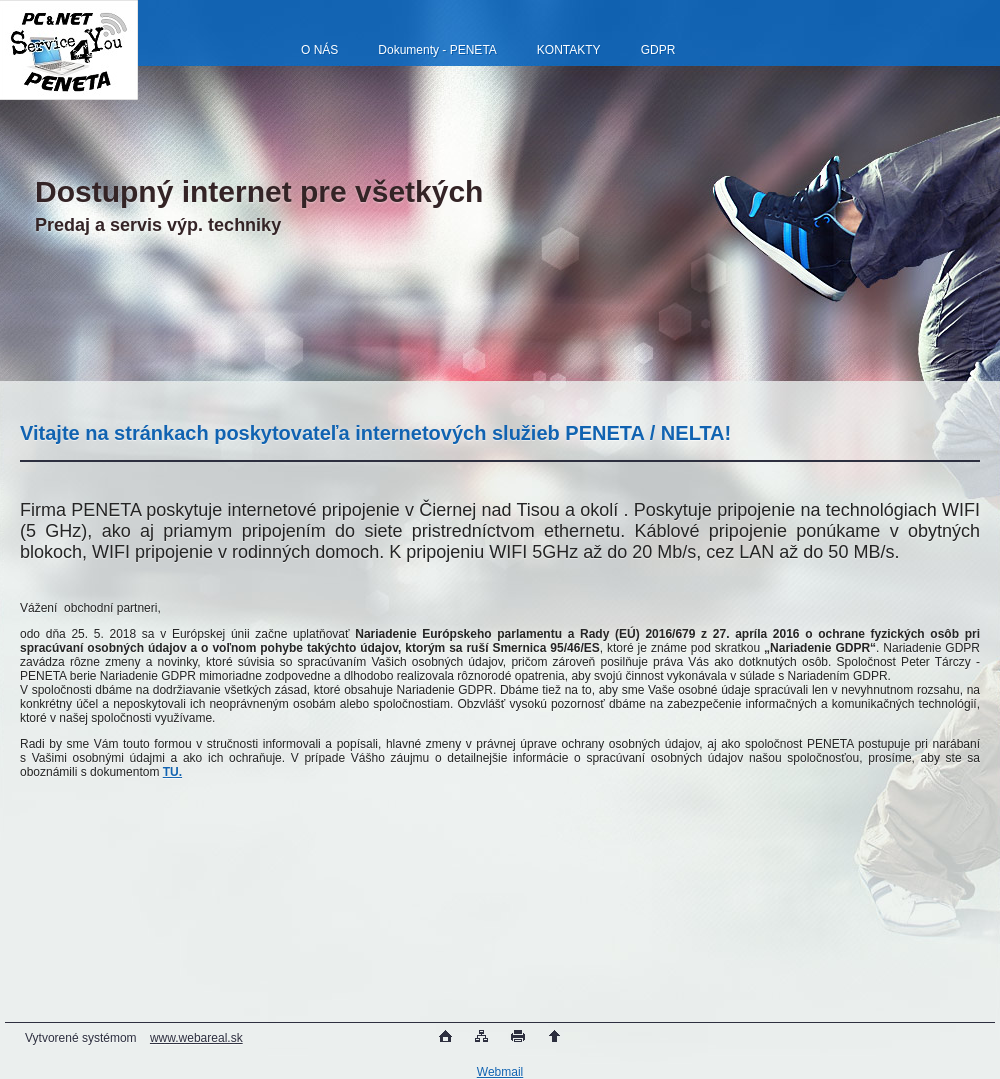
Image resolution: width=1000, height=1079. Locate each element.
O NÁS (319, 50)
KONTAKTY (569, 50)
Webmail (500, 1072)
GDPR (658, 50)
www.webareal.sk (196, 1038)
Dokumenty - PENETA (437, 50)
